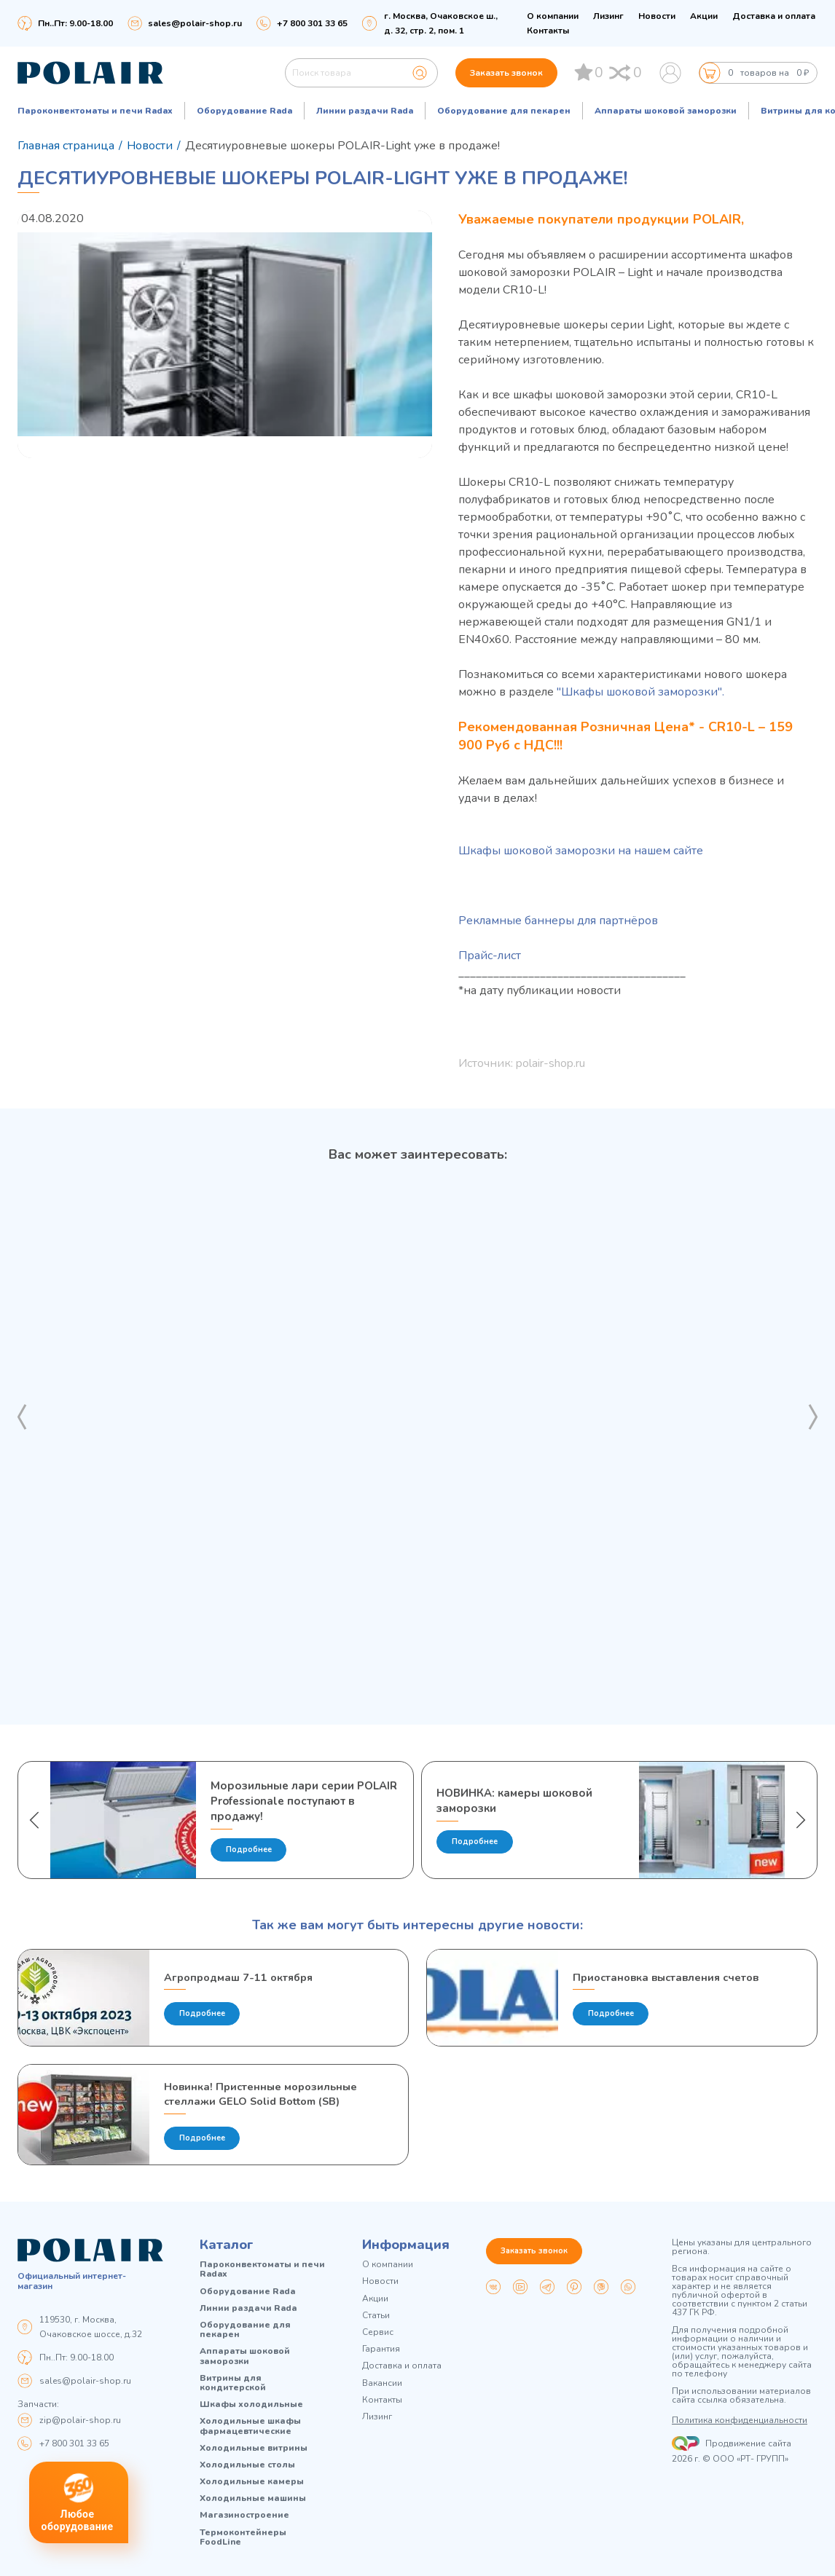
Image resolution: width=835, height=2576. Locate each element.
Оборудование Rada (244, 111)
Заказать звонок (506, 73)
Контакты (548, 30)
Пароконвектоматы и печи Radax (95, 111)
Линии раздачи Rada (364, 111)
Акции (704, 16)
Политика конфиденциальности (739, 2421)
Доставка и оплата (773, 16)
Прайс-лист (489, 956)
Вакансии (382, 2383)
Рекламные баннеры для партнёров (558, 921)
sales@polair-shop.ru (195, 23)
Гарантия (381, 2350)
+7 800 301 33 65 (74, 2443)
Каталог (227, 2245)
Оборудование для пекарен (504, 111)
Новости (656, 16)
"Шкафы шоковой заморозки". (640, 692)
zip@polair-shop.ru (80, 2420)
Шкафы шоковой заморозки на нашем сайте (580, 851)
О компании (553, 16)
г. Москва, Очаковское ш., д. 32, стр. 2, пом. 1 (441, 23)
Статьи (376, 2315)
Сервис (377, 2332)
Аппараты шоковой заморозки (666, 111)
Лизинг (608, 16)
